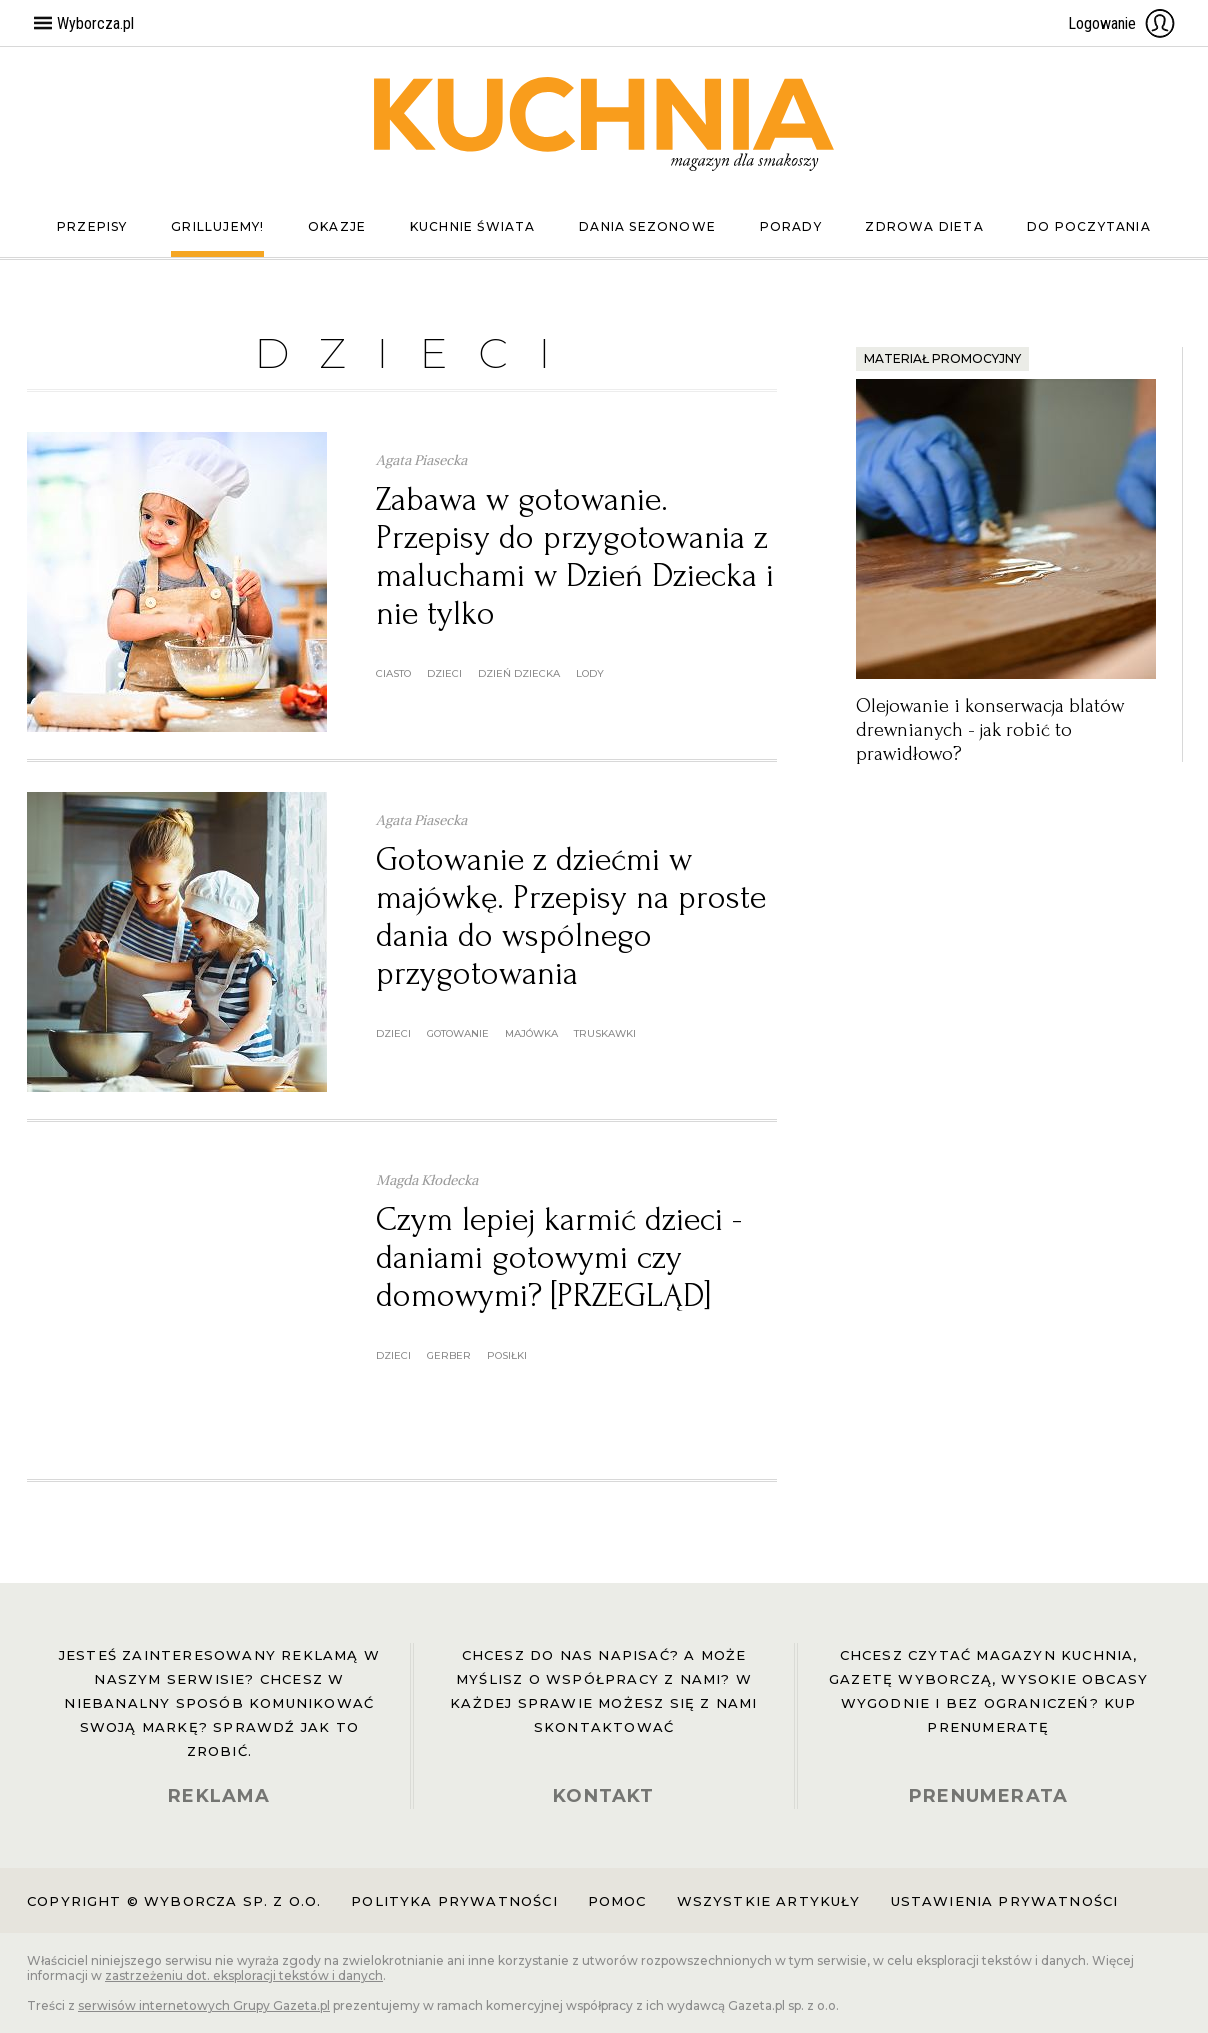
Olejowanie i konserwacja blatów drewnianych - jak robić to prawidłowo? (990, 730)
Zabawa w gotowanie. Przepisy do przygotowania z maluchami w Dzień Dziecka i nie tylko (575, 556)
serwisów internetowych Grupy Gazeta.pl (204, 2005)
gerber (449, 1355)
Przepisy (92, 226)
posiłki (507, 1355)
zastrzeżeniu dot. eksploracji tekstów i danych (244, 1975)
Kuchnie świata (473, 226)
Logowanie (1122, 23)
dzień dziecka (519, 673)
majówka (531, 1033)
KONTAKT (603, 1796)
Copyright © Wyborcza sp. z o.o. (174, 1901)
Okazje (337, 226)
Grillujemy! (217, 226)
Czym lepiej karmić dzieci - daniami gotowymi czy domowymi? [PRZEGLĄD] (559, 1257)
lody (590, 673)
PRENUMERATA (988, 1796)
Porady (791, 226)
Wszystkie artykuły (769, 1901)
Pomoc (617, 1901)
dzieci (444, 673)
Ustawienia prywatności (1005, 1901)
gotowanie (458, 1033)
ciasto (393, 673)
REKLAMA (219, 1796)
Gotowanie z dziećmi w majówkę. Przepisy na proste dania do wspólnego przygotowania (571, 916)
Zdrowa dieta (924, 226)
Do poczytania (1089, 226)
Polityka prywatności (454, 1901)
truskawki (605, 1033)
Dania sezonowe (647, 226)
